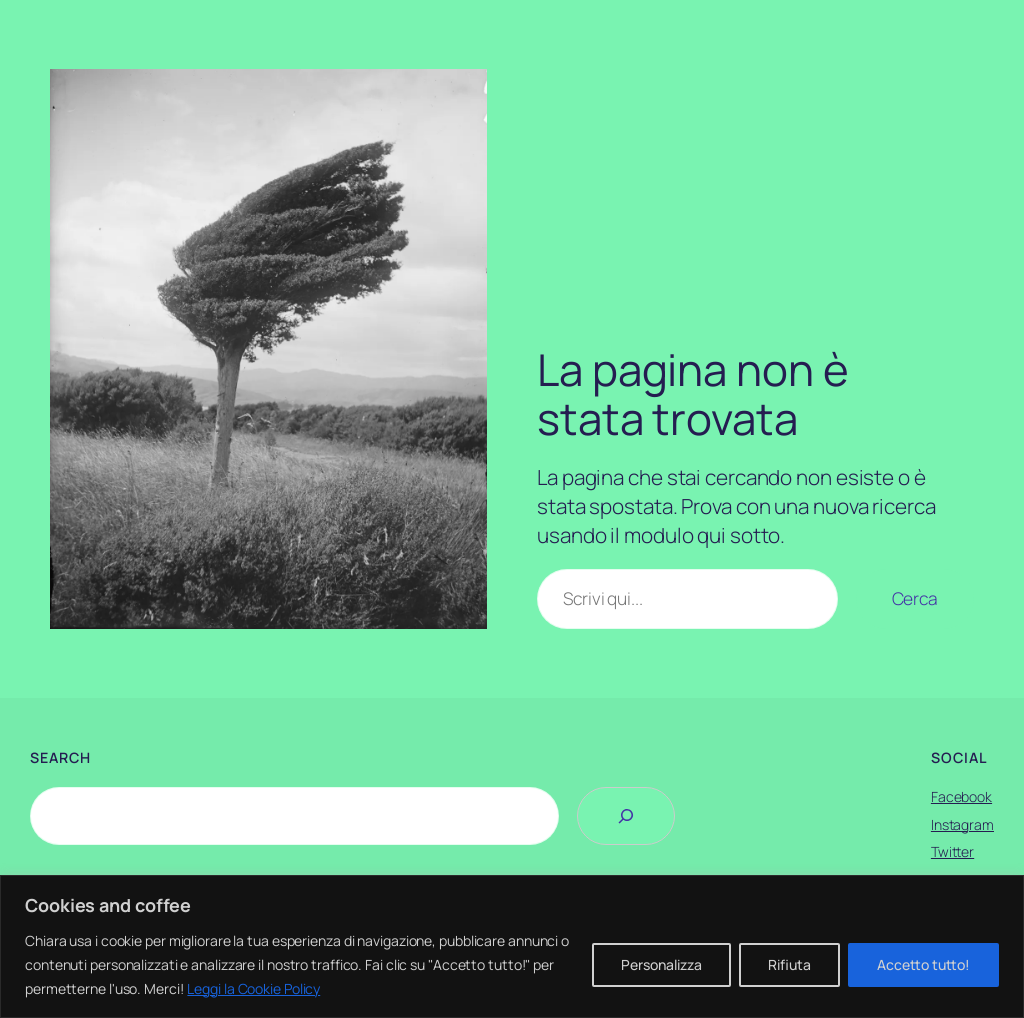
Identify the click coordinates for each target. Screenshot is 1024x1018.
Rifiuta (789, 964)
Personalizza (661, 964)
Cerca (915, 598)
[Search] (626, 816)
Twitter (952, 851)
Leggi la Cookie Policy (253, 988)
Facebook (961, 796)
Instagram (962, 824)
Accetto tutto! (923, 964)
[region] (512, 946)
